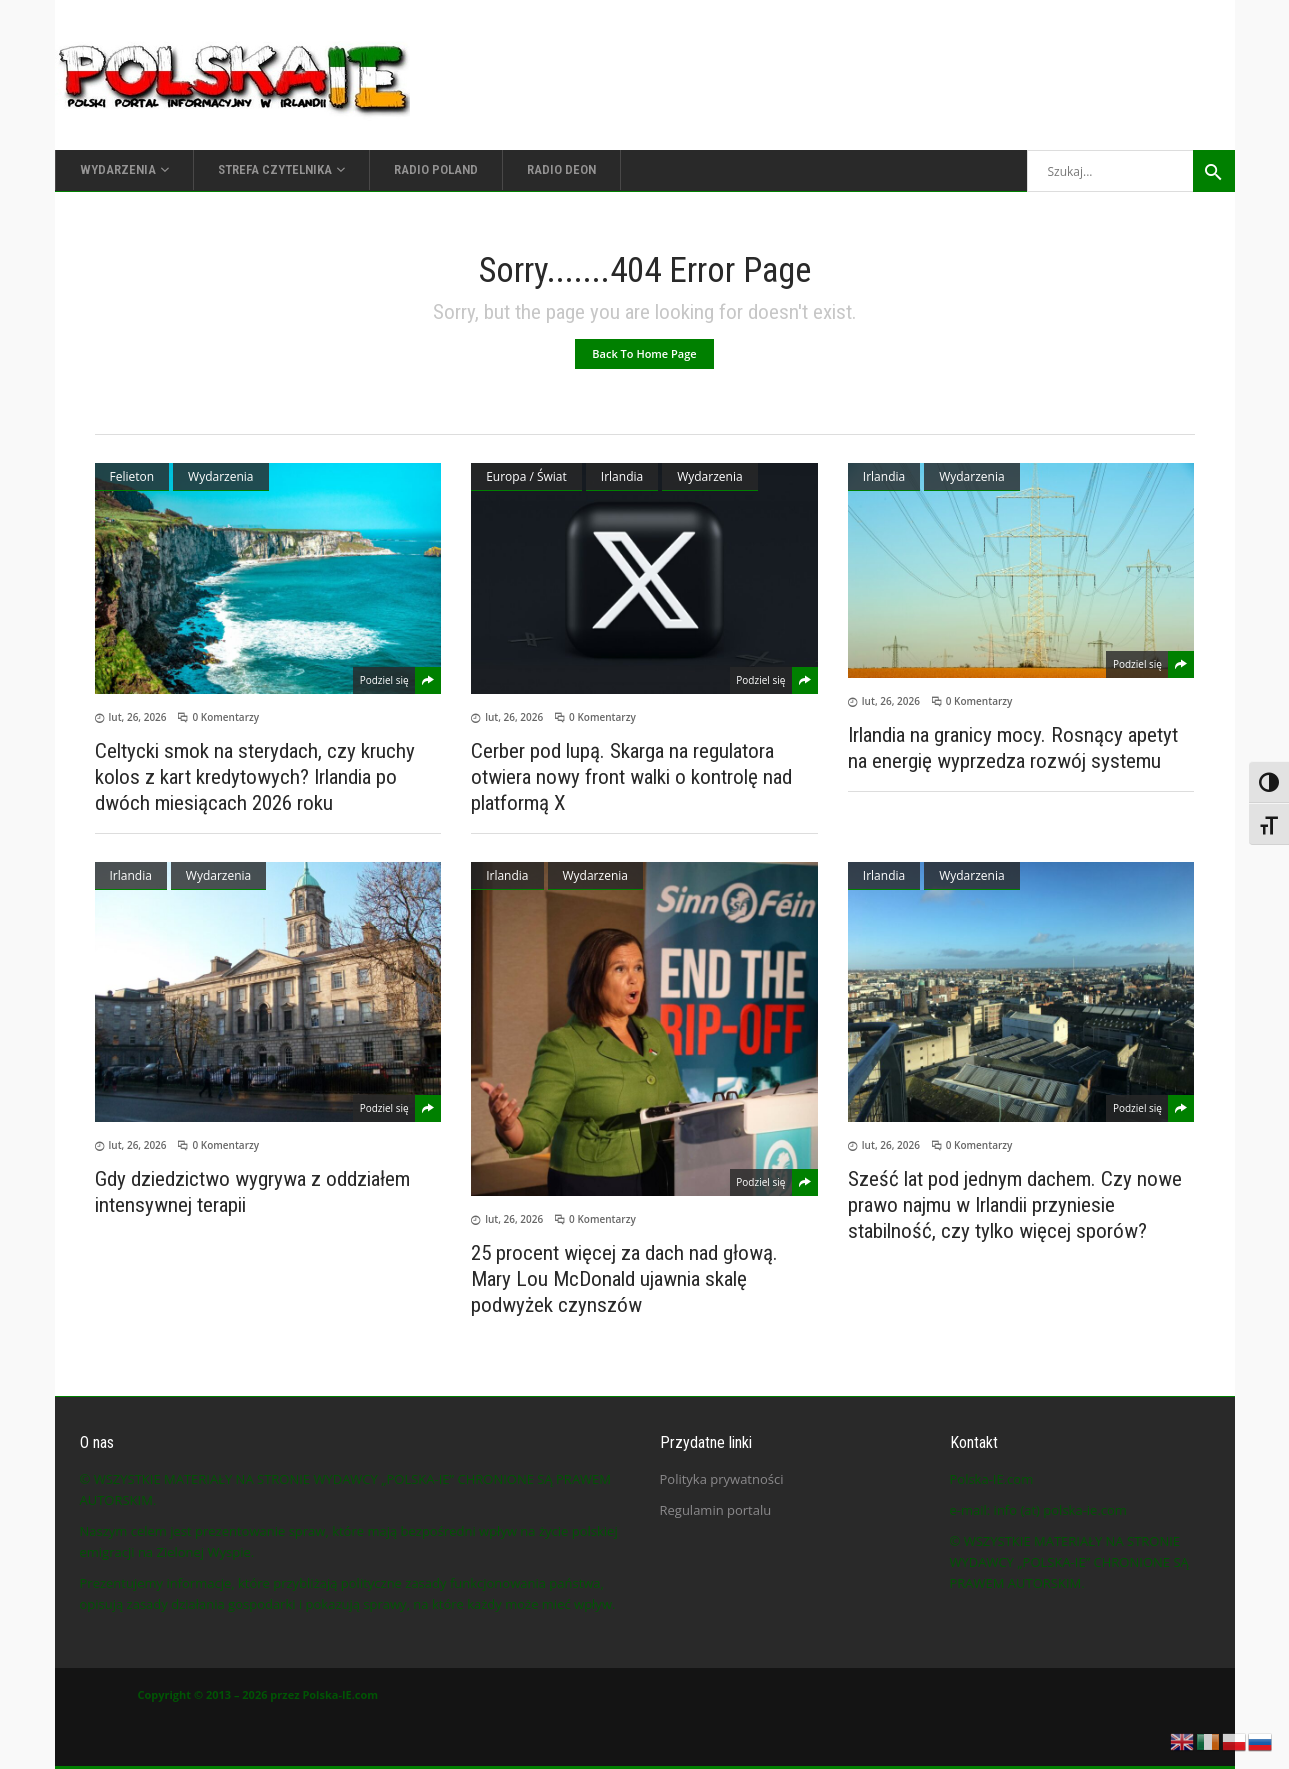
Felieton (132, 476)
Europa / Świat (526, 476)
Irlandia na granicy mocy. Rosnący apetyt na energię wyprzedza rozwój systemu (1013, 748)
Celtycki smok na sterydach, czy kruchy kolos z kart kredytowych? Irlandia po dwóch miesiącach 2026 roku (255, 777)
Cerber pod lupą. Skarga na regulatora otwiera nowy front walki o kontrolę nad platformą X (631, 777)
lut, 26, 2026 (138, 717)
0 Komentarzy (225, 717)
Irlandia (622, 476)
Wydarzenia (220, 476)
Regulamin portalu (716, 1510)
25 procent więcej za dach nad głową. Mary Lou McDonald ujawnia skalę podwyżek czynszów (624, 1279)
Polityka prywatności (722, 1479)
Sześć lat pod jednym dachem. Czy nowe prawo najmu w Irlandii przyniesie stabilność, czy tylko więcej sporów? (1015, 1205)
